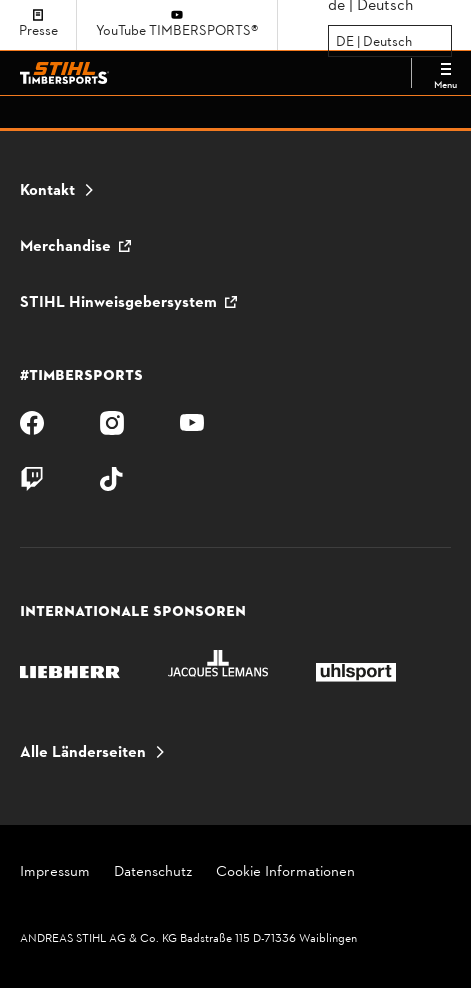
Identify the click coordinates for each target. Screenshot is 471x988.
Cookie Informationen (285, 873)
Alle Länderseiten (83, 753)
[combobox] (337, 42)
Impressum (55, 873)
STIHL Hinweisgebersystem (118, 303)
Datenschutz (153, 873)
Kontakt (47, 191)
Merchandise (65, 247)
